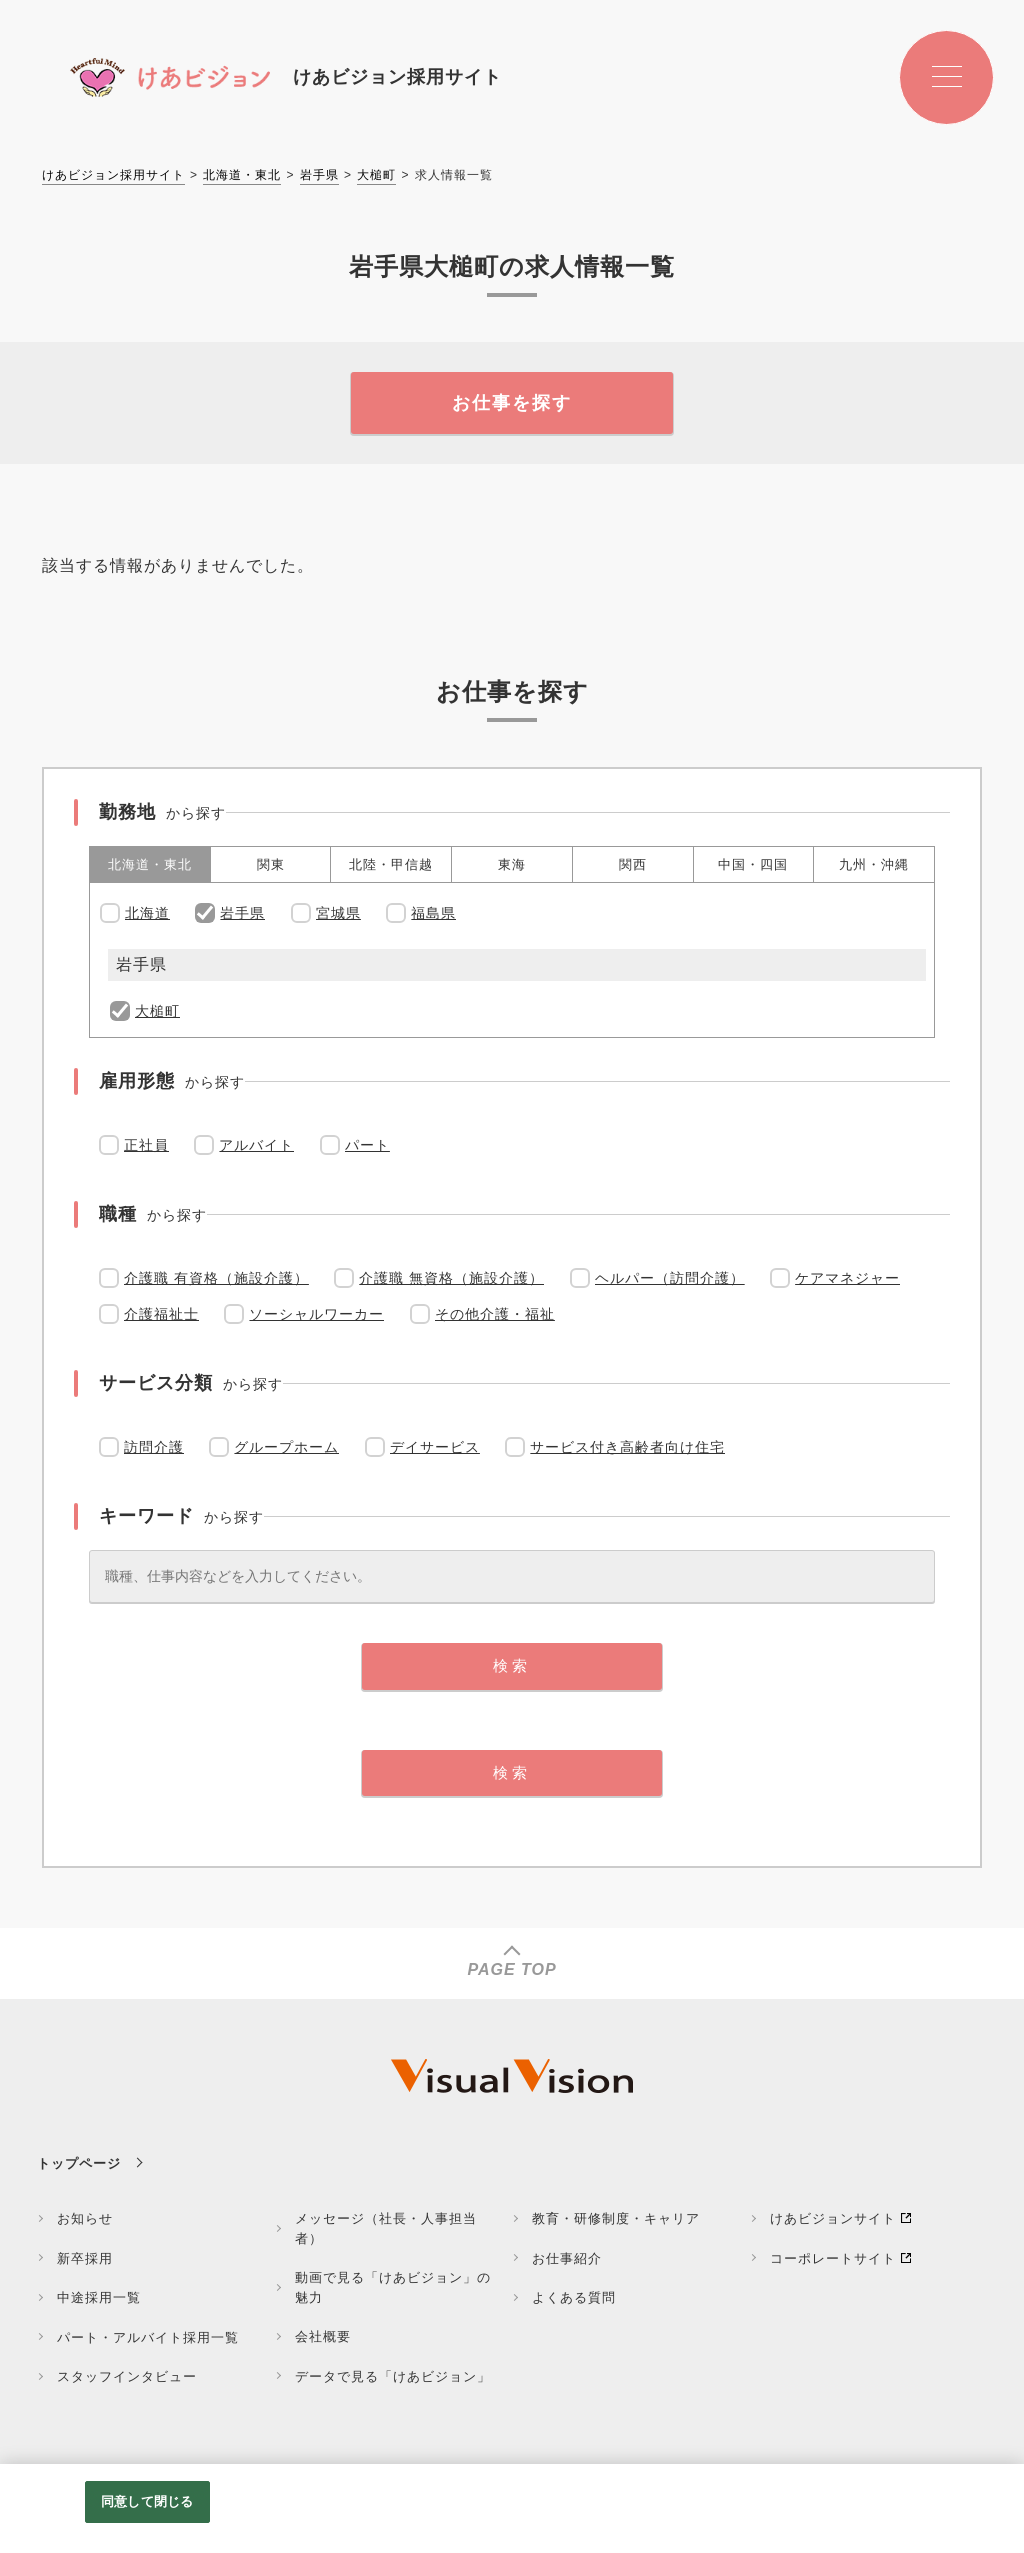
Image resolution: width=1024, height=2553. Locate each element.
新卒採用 (85, 2258)
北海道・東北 (242, 175)
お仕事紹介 (567, 2258)
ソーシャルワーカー (316, 1314)
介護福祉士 (161, 1314)
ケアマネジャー (847, 1278)
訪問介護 (154, 1447)
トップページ (79, 2163)
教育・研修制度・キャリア (616, 2218)
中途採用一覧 (99, 2297)
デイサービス (435, 1447)
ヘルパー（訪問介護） (670, 1278)
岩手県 (319, 175)
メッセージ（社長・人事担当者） (386, 2228)
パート (367, 1145)
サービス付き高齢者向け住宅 (627, 1447)
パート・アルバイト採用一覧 (148, 2337)
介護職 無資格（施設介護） (451, 1278)
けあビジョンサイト (833, 2218)
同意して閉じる (147, 2501)
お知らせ (85, 2218)
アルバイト (256, 1145)
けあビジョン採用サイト (113, 175)
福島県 (433, 913)
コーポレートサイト (833, 2258)
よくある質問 (574, 2297)
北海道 (147, 913)
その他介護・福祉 (495, 1314)
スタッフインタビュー (127, 2376)
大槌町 (376, 175)
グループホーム (286, 1447)
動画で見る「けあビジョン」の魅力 (393, 2287)
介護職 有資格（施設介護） (216, 1278)
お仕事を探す (512, 403)
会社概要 (323, 2336)
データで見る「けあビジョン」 (393, 2376)
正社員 (146, 1145)
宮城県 (338, 913)
